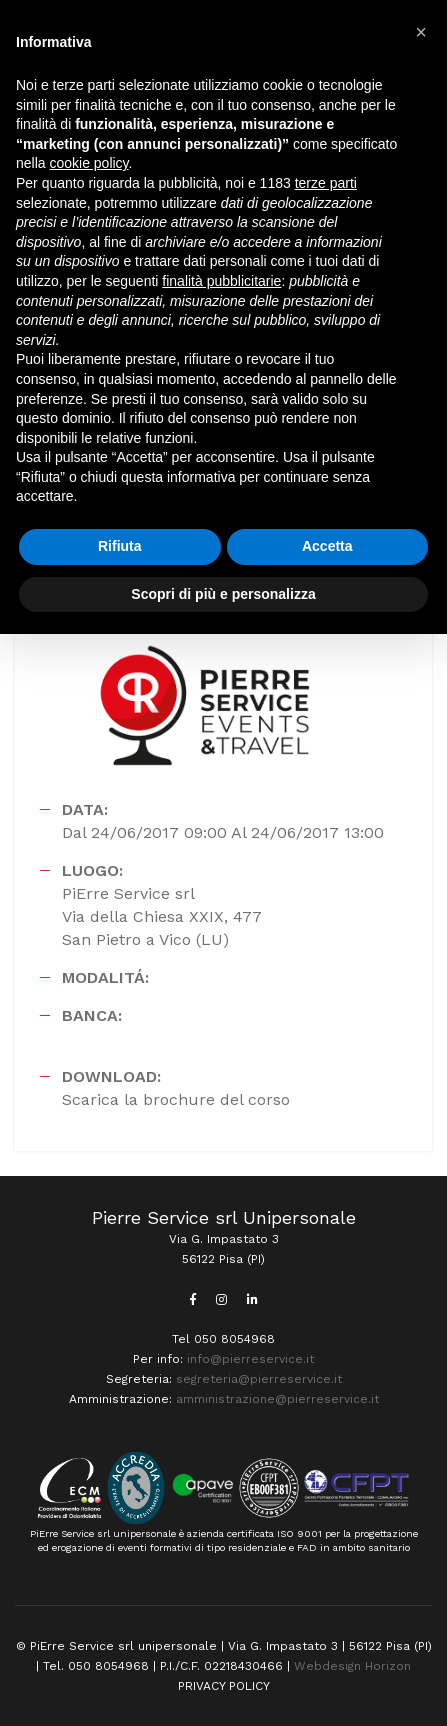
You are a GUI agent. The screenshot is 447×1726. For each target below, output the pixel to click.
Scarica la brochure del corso (176, 1099)
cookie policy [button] (88, 163)
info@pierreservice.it (250, 1359)
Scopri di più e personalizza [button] (223, 594)
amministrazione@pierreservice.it (277, 1399)
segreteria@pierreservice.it (259, 1379)
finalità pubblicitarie (221, 281)
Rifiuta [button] (120, 546)
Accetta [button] (327, 546)
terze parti (326, 183)
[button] (421, 32)
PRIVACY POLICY (224, 1686)
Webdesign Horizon (352, 1666)
